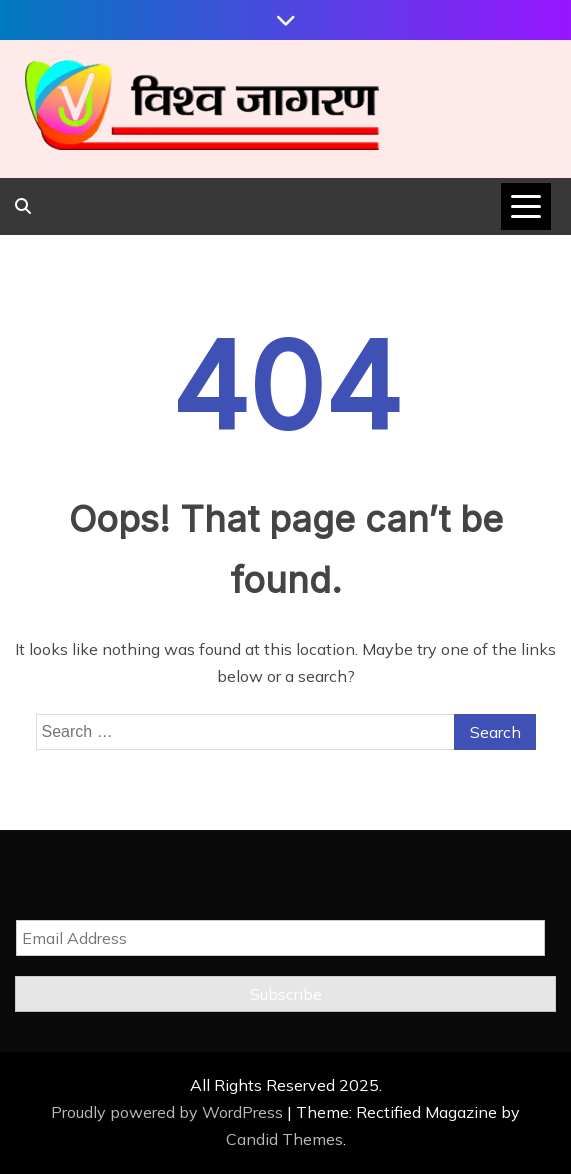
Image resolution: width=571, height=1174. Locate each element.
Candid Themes (284, 1139)
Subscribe (286, 994)
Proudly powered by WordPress (169, 1112)
